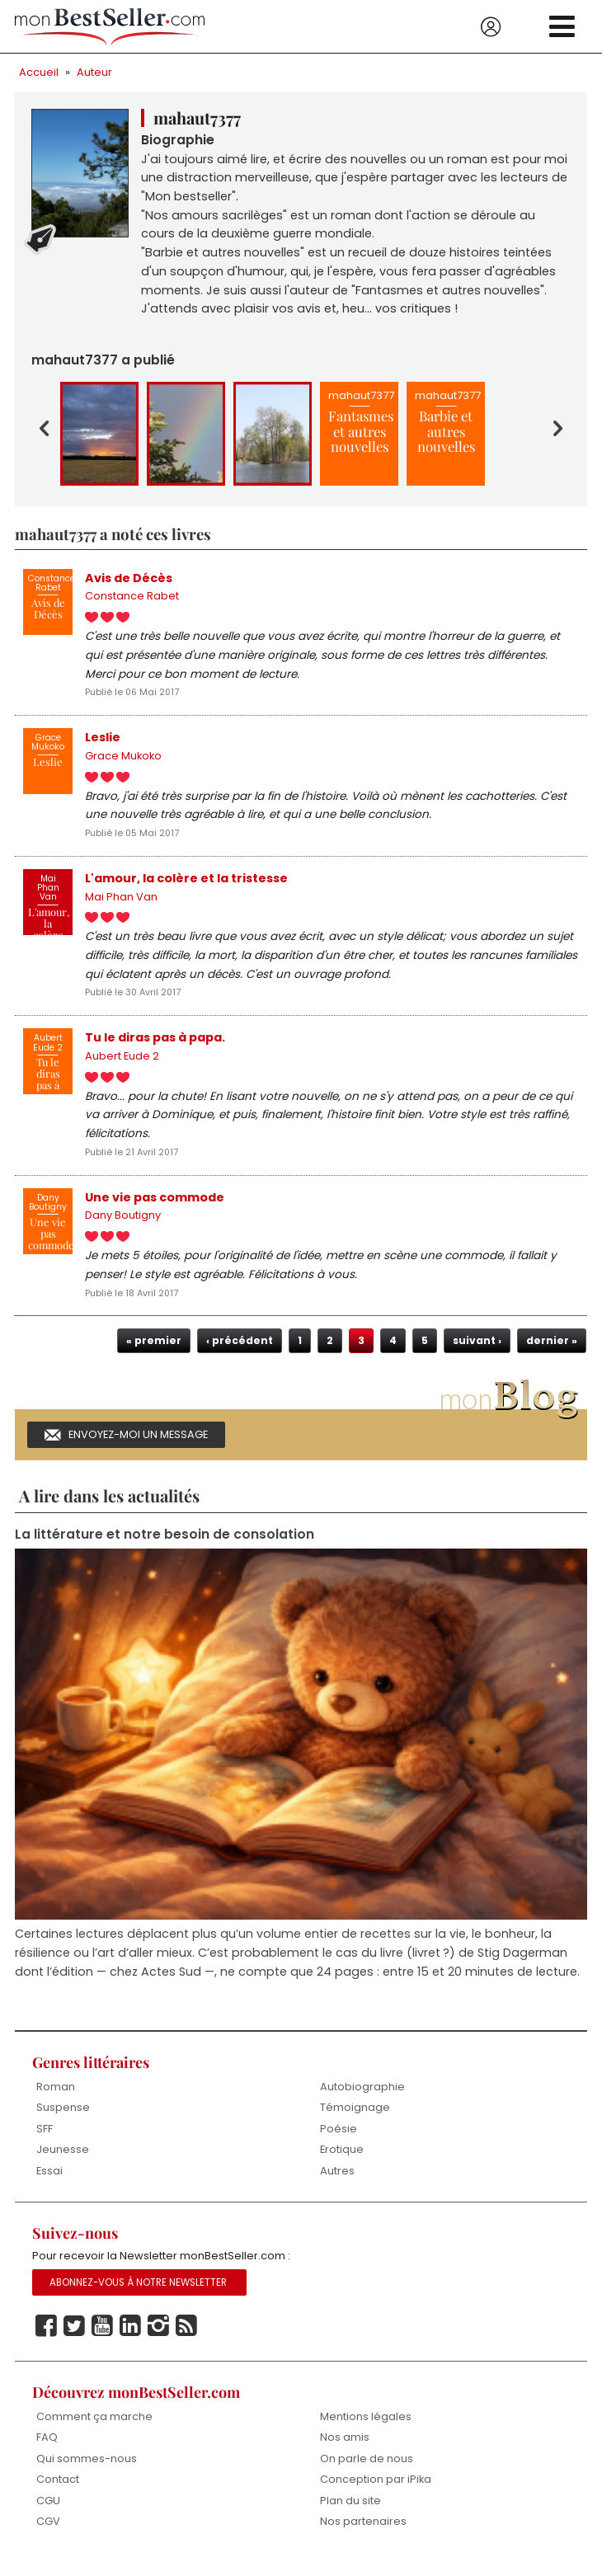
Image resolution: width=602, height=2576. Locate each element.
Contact (57, 2491)
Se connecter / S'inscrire (491, 27)
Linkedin (130, 2338)
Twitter (74, 2338)
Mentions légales (366, 2428)
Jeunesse (62, 2161)
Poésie (338, 2140)
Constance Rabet (132, 600)
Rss (186, 2338)
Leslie (102, 741)
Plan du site (350, 2513)
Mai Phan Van (121, 903)
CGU (48, 2513)
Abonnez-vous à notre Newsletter (138, 2294)
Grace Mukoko (124, 761)
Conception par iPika (376, 2491)
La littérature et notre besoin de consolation (164, 1544)
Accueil (39, 72)
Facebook (46, 2338)
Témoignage (355, 2119)
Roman (55, 2097)
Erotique (342, 2161)
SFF (44, 2140)
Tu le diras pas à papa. (155, 1045)
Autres (337, 2182)
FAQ (47, 2449)
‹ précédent (239, 1350)
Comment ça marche (94, 2428)
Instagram (158, 2338)
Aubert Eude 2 (122, 1064)
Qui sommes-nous (86, 2470)
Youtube (102, 2338)
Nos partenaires (363, 2533)
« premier (153, 1350)
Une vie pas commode (154, 1205)
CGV (48, 2533)
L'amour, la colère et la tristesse (186, 884)
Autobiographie (362, 2097)
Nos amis (344, 2449)
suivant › (477, 1350)
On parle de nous (366, 2470)
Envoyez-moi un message (138, 1444)
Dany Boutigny (123, 1225)
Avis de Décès (128, 580)
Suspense (63, 2119)
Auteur (94, 72)
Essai (49, 2182)
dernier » (551, 1350)
